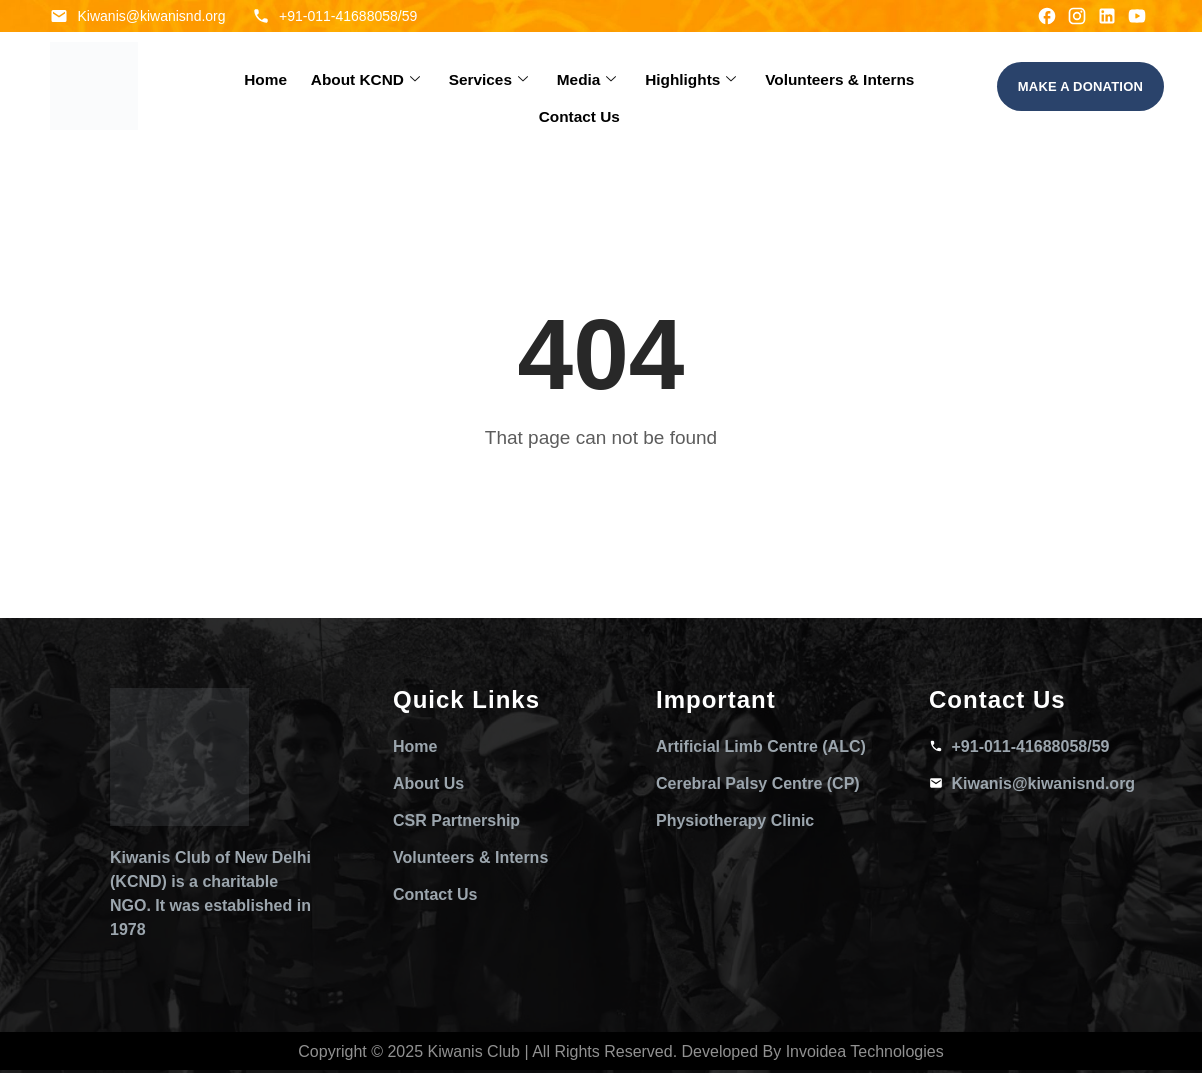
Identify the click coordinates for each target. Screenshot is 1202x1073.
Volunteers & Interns (777, 86)
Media (538, 86)
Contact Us (909, 86)
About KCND (328, 86)
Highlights (637, 86)
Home (231, 86)
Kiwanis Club (474, 1051)
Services (444, 86)
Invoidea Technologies (865, 1051)
